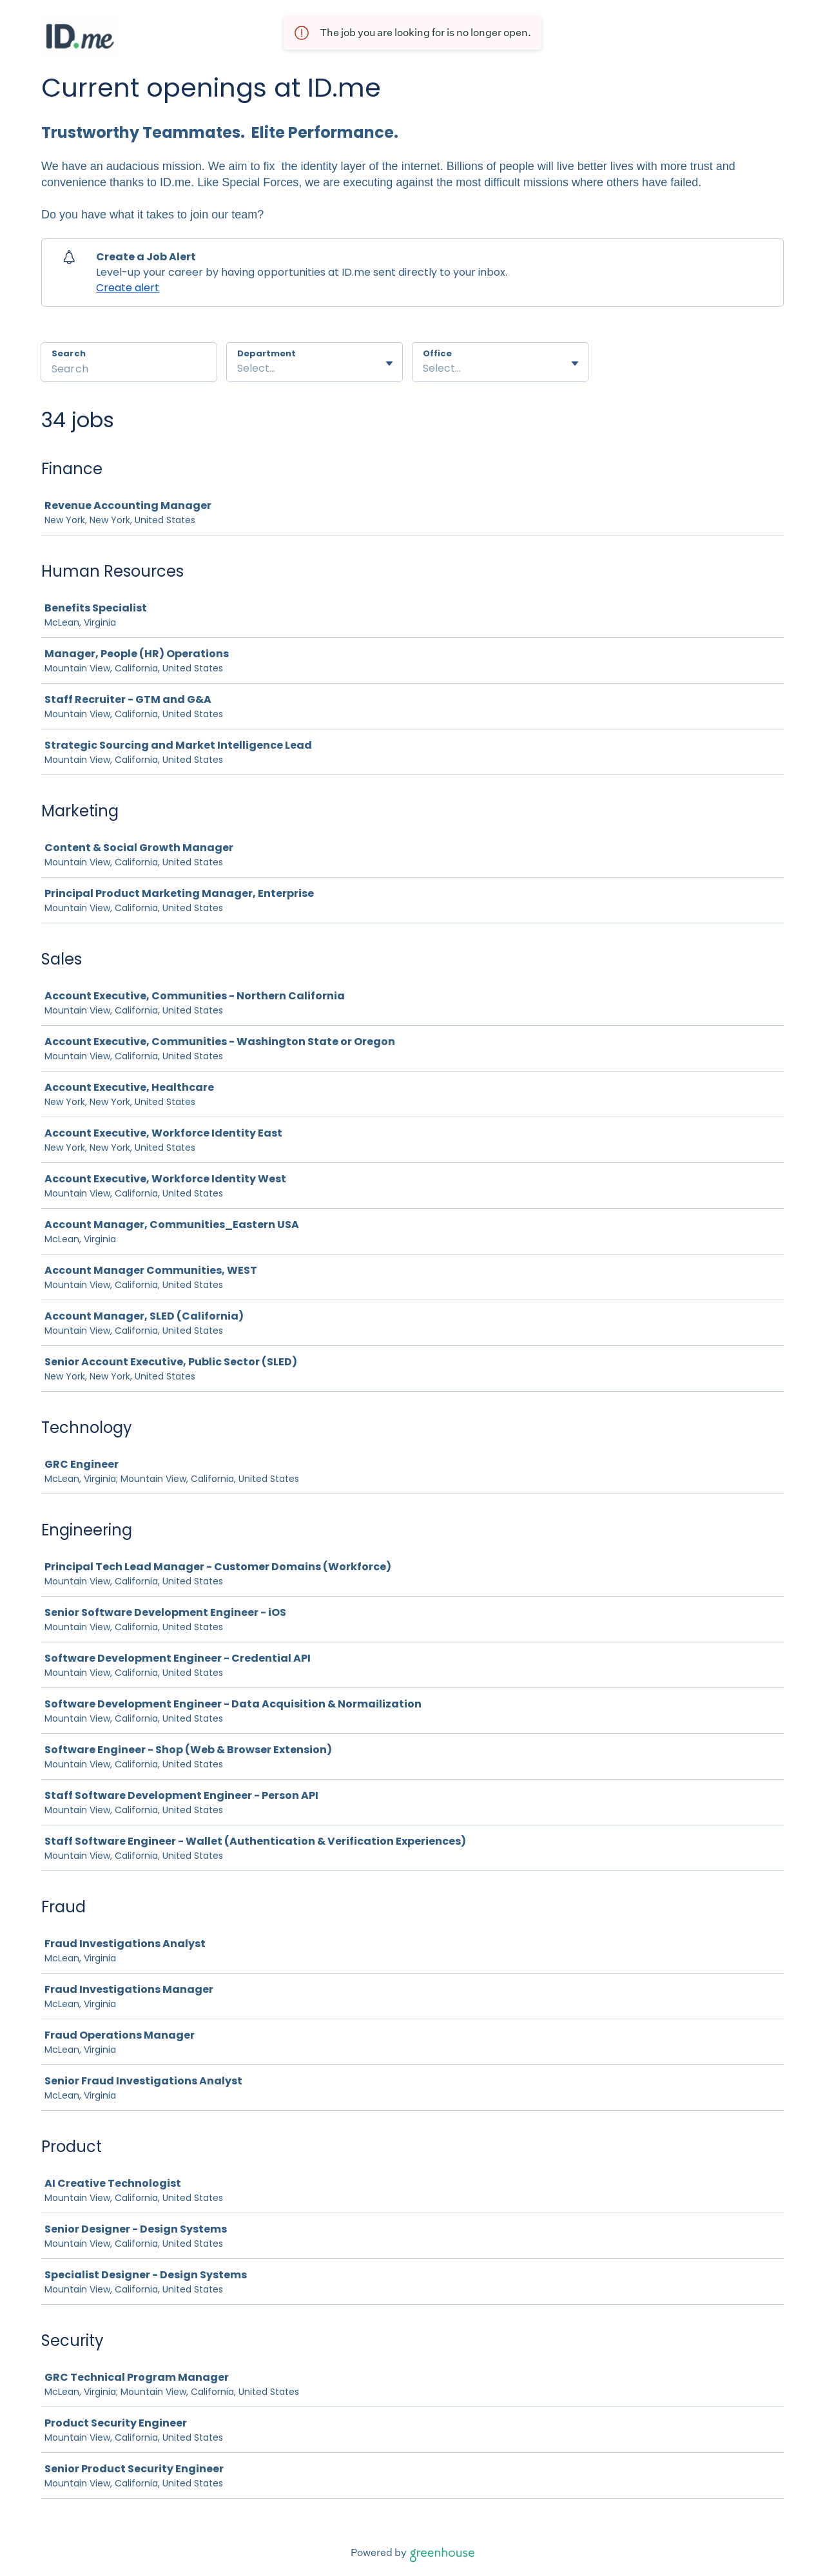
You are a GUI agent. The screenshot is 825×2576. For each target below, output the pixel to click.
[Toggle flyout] (389, 363)
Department (266, 354)
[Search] (129, 370)
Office (437, 354)
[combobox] (238, 368)
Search (69, 353)
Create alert (127, 287)
